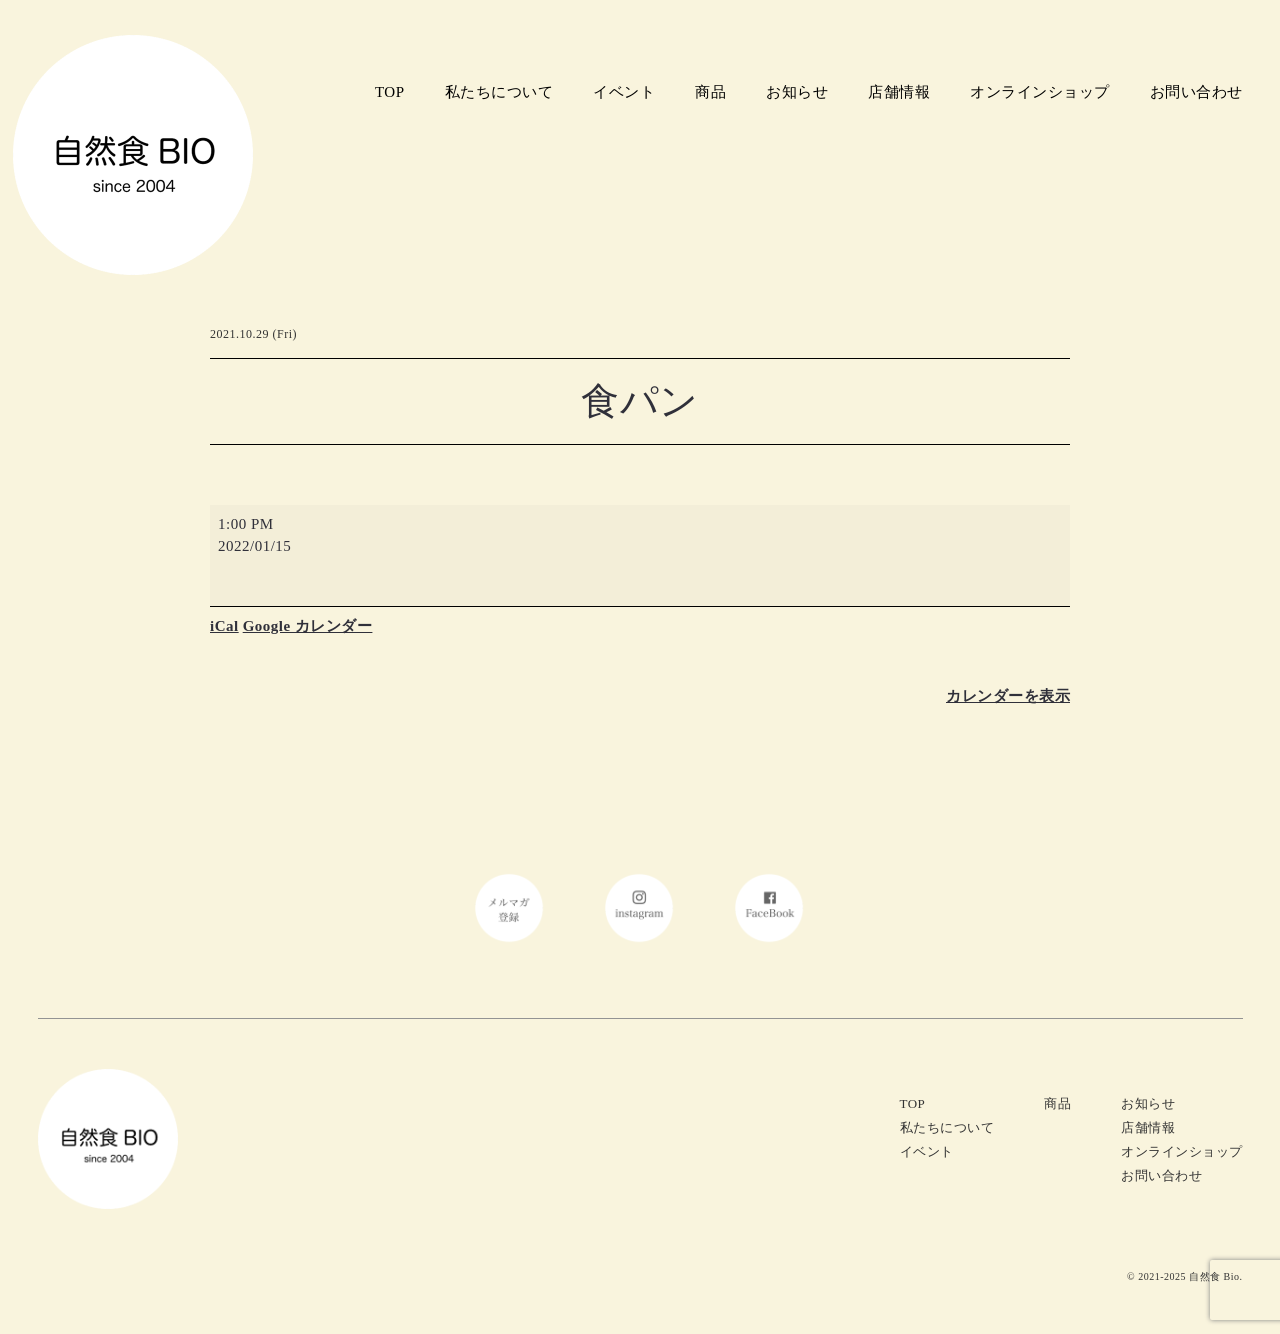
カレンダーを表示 (1008, 696)
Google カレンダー (308, 626)
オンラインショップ (1040, 92)
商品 (710, 92)
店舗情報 (899, 92)
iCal (224, 626)
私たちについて (499, 92)
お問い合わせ (1196, 92)
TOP (390, 92)
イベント (624, 92)
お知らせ (797, 92)
